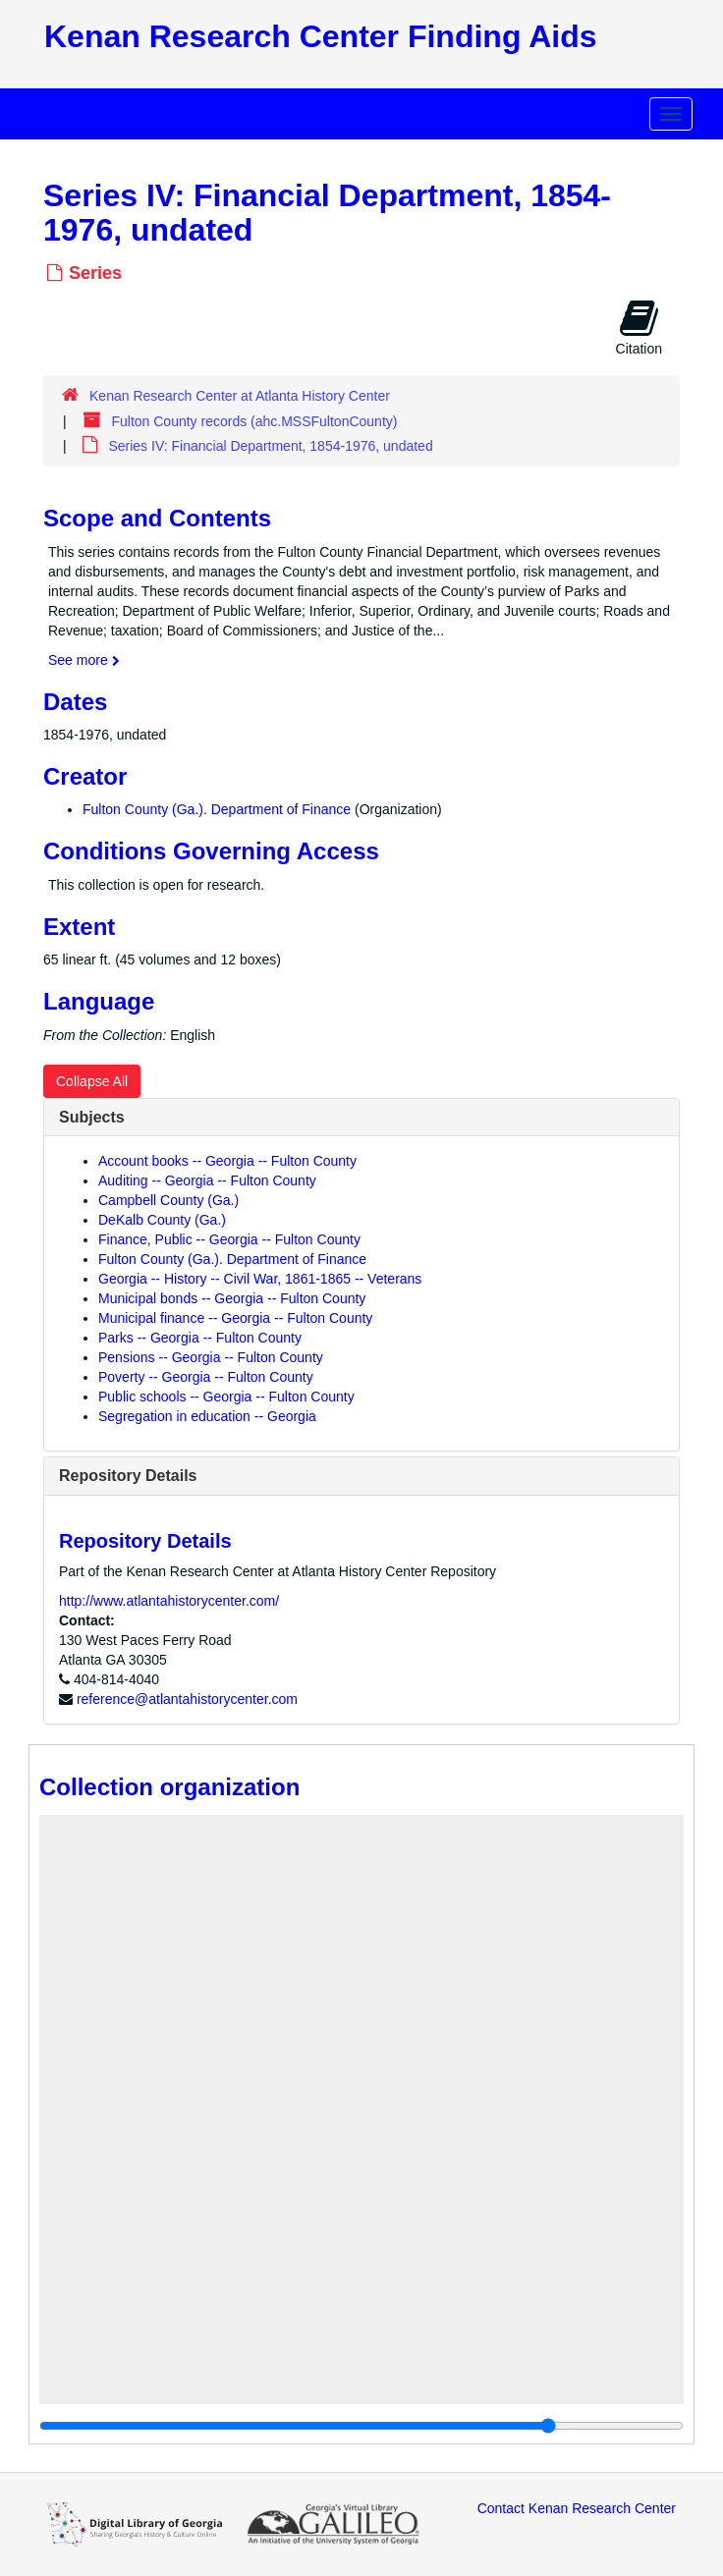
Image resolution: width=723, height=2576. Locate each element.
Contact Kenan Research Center (576, 2508)
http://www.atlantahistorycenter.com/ (169, 1601)
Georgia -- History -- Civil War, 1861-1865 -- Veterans (259, 1279)
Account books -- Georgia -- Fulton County (227, 1161)
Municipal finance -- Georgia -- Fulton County (235, 1318)
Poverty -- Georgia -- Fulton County (205, 1377)
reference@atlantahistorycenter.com (187, 1699)
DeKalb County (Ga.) (162, 1220)
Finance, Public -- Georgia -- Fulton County (229, 1239)
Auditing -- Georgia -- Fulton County (207, 1180)
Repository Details (127, 1475)
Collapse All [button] (92, 1081)
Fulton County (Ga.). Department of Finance (217, 809)
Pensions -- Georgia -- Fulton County (210, 1357)
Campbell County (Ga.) (168, 1200)
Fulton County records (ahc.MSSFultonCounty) (254, 421)
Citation (639, 327)
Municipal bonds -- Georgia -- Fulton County (231, 1298)
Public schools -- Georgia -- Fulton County (226, 1396)
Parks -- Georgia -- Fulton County (200, 1337)
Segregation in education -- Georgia (207, 1416)
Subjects (92, 1117)
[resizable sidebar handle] (361, 2426)
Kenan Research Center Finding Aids (320, 36)
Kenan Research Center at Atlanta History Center (239, 396)
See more (84, 660)
